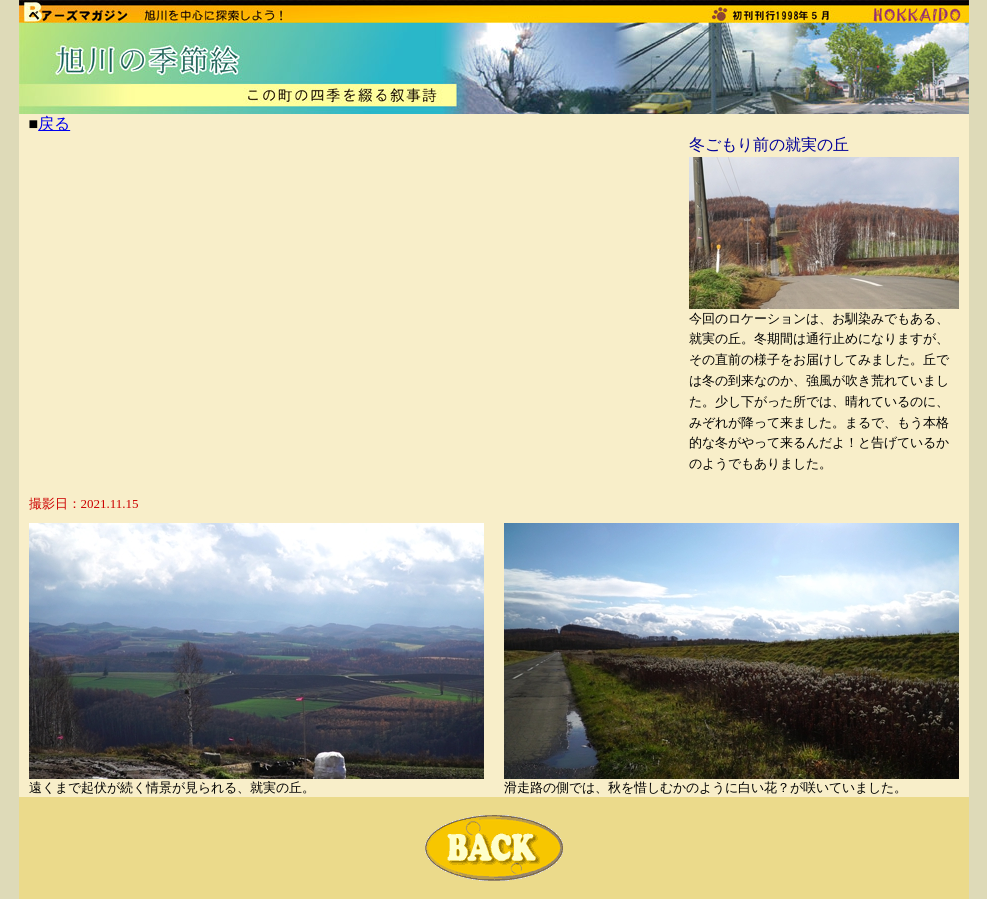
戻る (54, 123)
